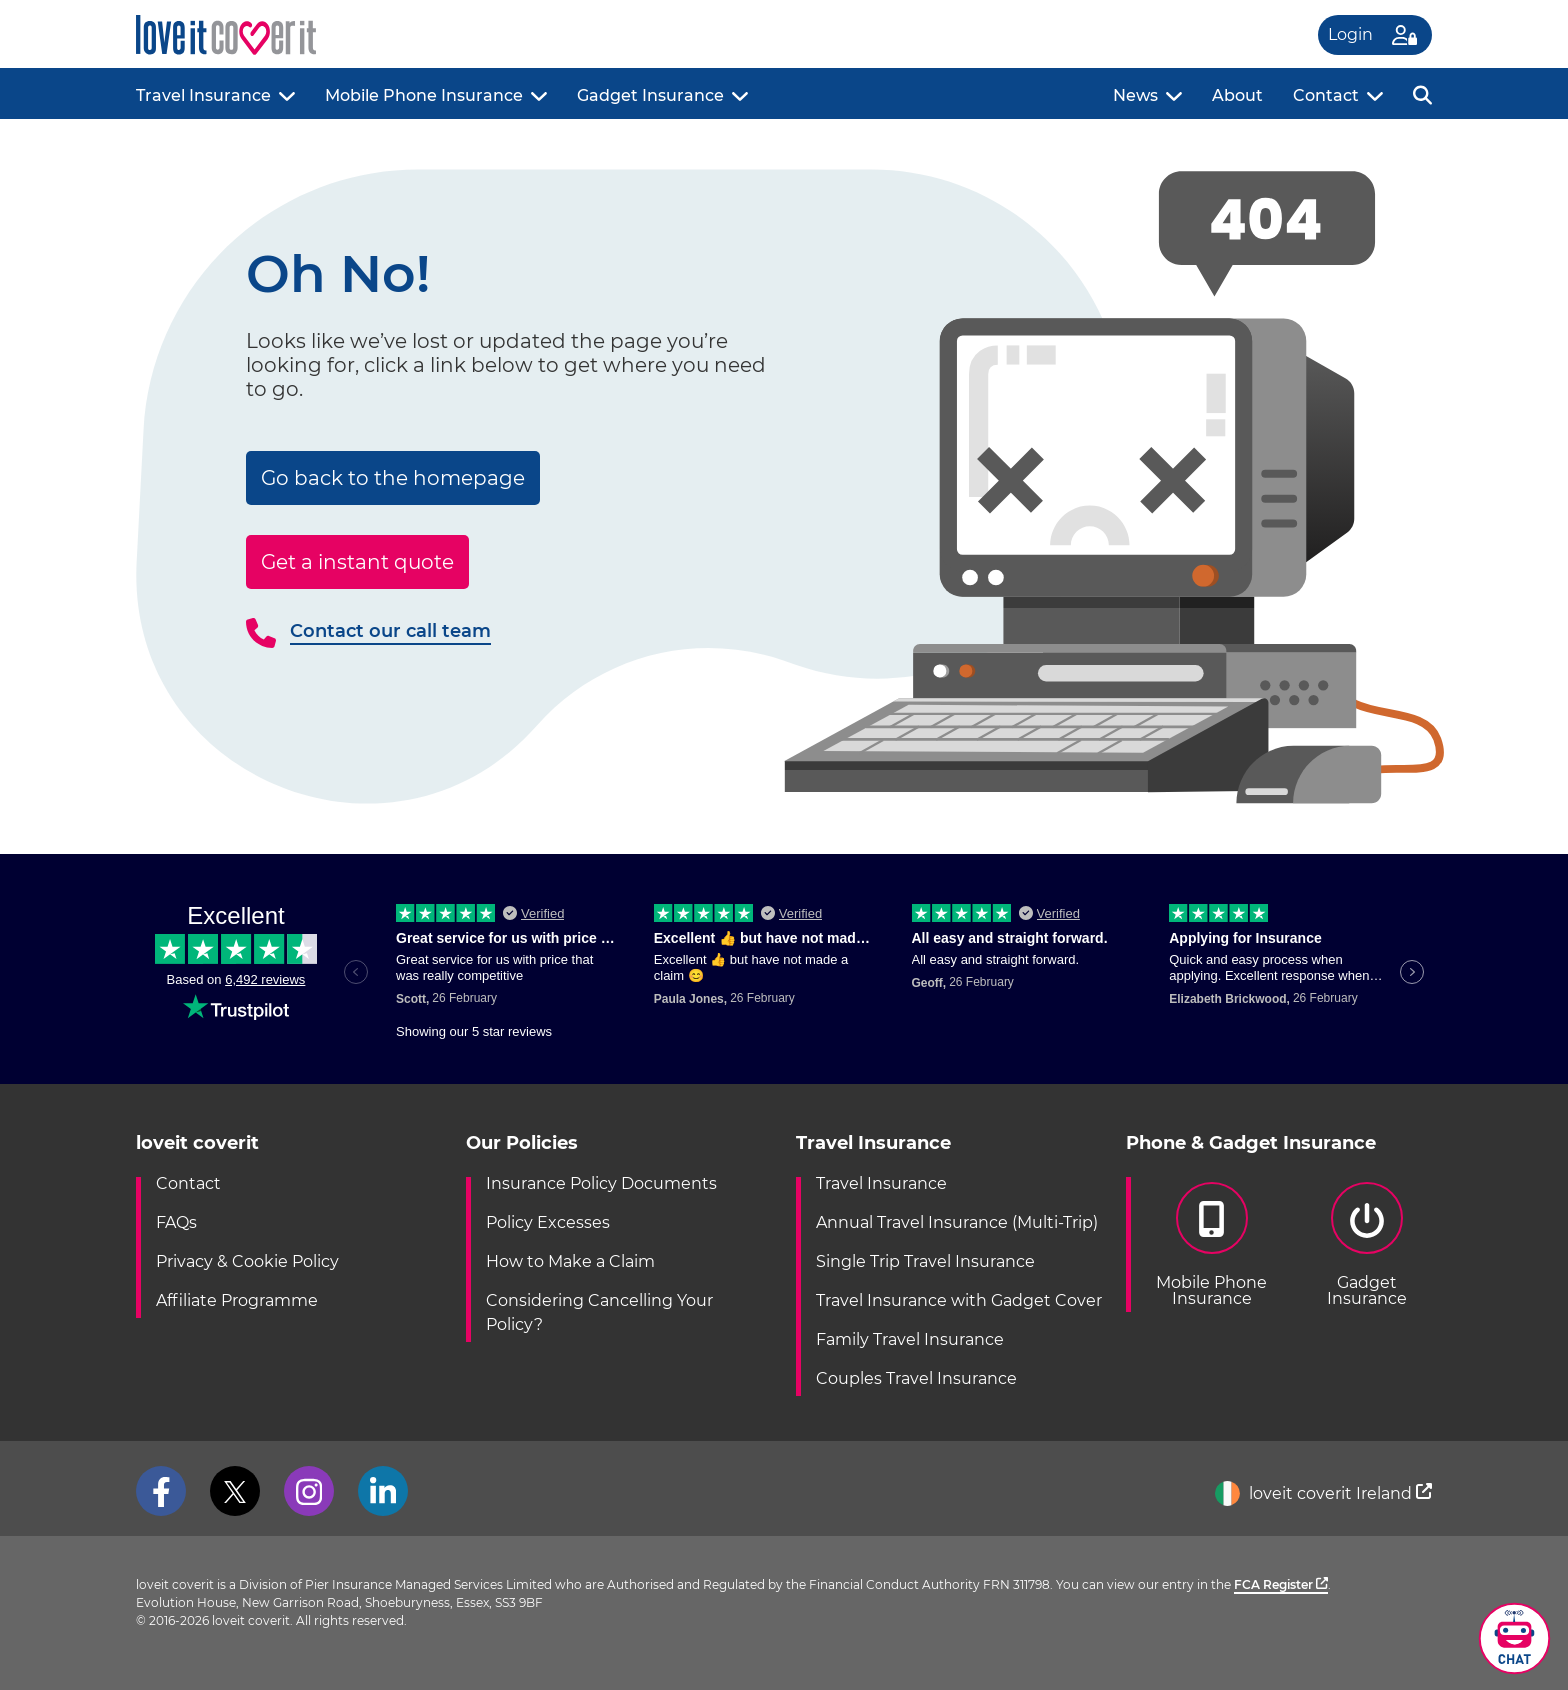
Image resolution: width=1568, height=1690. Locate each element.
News (1135, 95)
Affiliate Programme (237, 1300)
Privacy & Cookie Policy (247, 1261)
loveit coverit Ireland (1323, 1493)
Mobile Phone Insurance (424, 95)
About (1237, 95)
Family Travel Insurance (910, 1339)
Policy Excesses (548, 1222)
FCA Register (1281, 1584)
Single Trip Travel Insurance (925, 1261)
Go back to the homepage (393, 478)
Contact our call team (390, 631)
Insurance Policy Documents (601, 1183)
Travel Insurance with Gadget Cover (959, 1300)
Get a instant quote (357, 562)
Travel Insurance (203, 95)
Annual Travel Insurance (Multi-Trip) (957, 1222)
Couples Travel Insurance (916, 1378)
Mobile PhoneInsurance (1211, 1245)
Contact (1326, 95)
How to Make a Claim (570, 1261)
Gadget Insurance (650, 95)
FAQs (176, 1222)
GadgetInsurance (1366, 1245)
